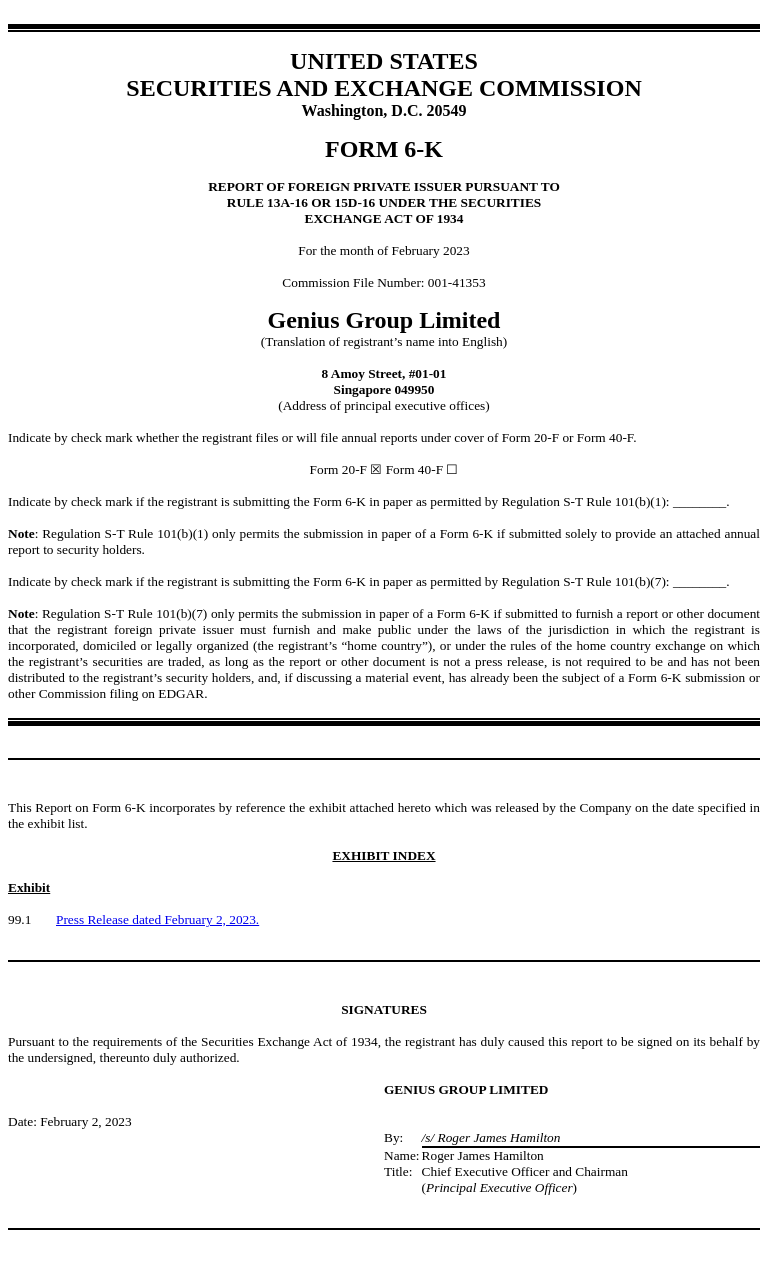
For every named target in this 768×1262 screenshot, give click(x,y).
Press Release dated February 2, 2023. (157, 919)
